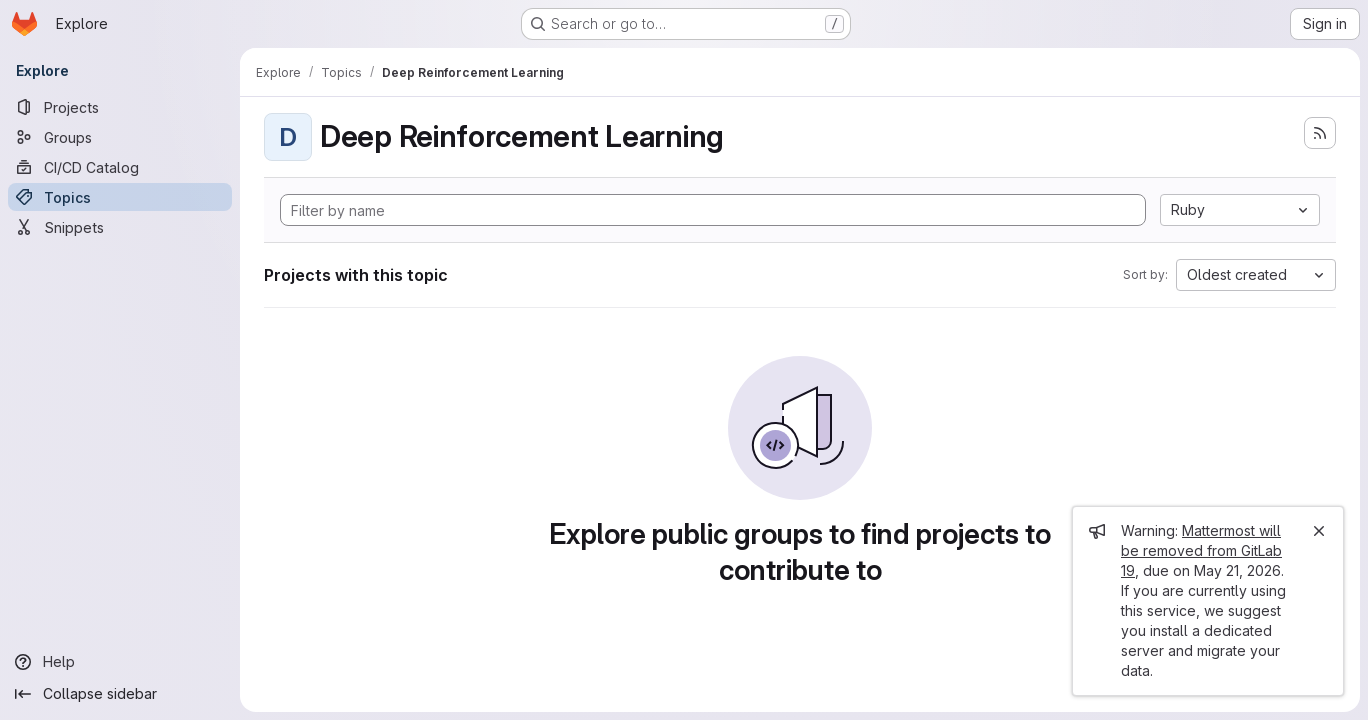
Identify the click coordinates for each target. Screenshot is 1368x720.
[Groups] (120, 137)
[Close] (1319, 531)
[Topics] (120, 197)
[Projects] (120, 107)
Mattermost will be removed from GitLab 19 (1201, 550)
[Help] (120, 662)
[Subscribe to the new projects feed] (1320, 133)
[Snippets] (120, 227)
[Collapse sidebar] (120, 694)
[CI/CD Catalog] (120, 167)
